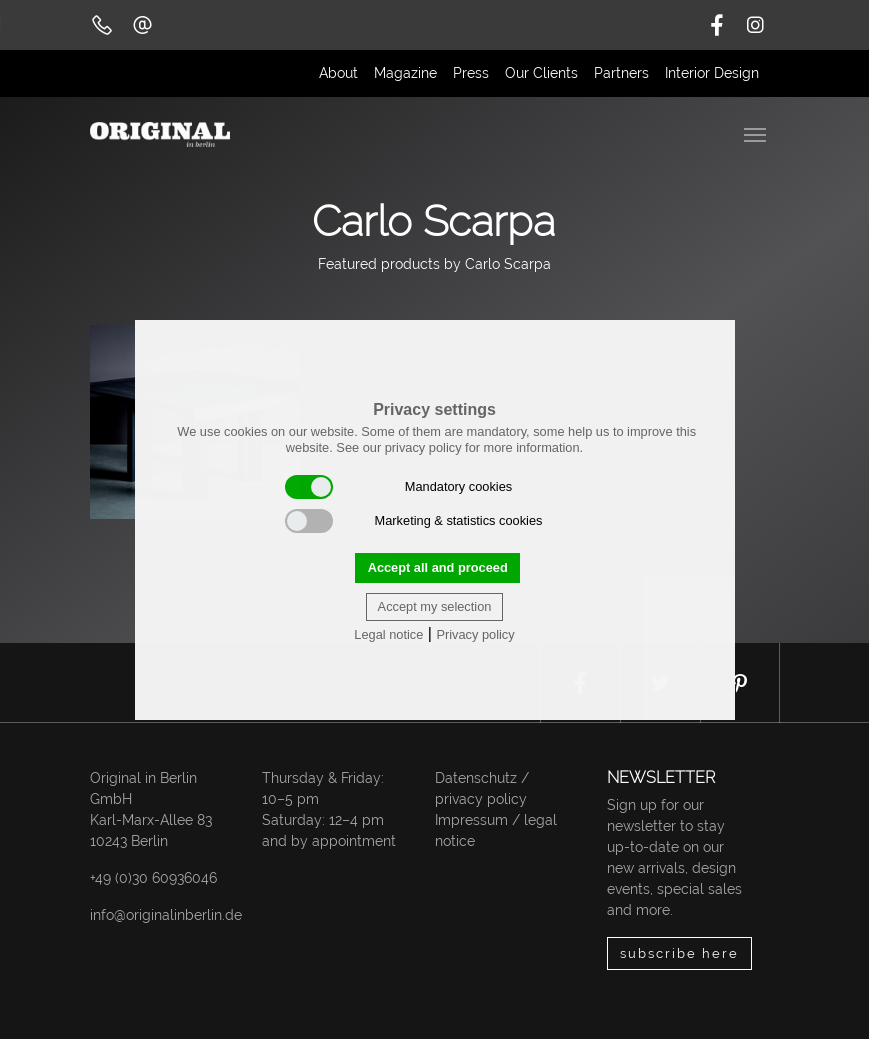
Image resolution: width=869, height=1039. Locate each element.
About (338, 73)
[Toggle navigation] (757, 133)
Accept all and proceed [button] (438, 567)
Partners (621, 73)
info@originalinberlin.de (166, 915)
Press (471, 73)
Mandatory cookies (399, 487)
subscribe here (679, 953)
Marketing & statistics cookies (414, 521)
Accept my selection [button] (435, 606)
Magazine (405, 73)
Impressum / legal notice (496, 830)
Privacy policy (475, 634)
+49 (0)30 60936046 (153, 878)
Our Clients (541, 73)
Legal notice (388, 634)
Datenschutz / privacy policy (482, 788)
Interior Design (712, 73)
